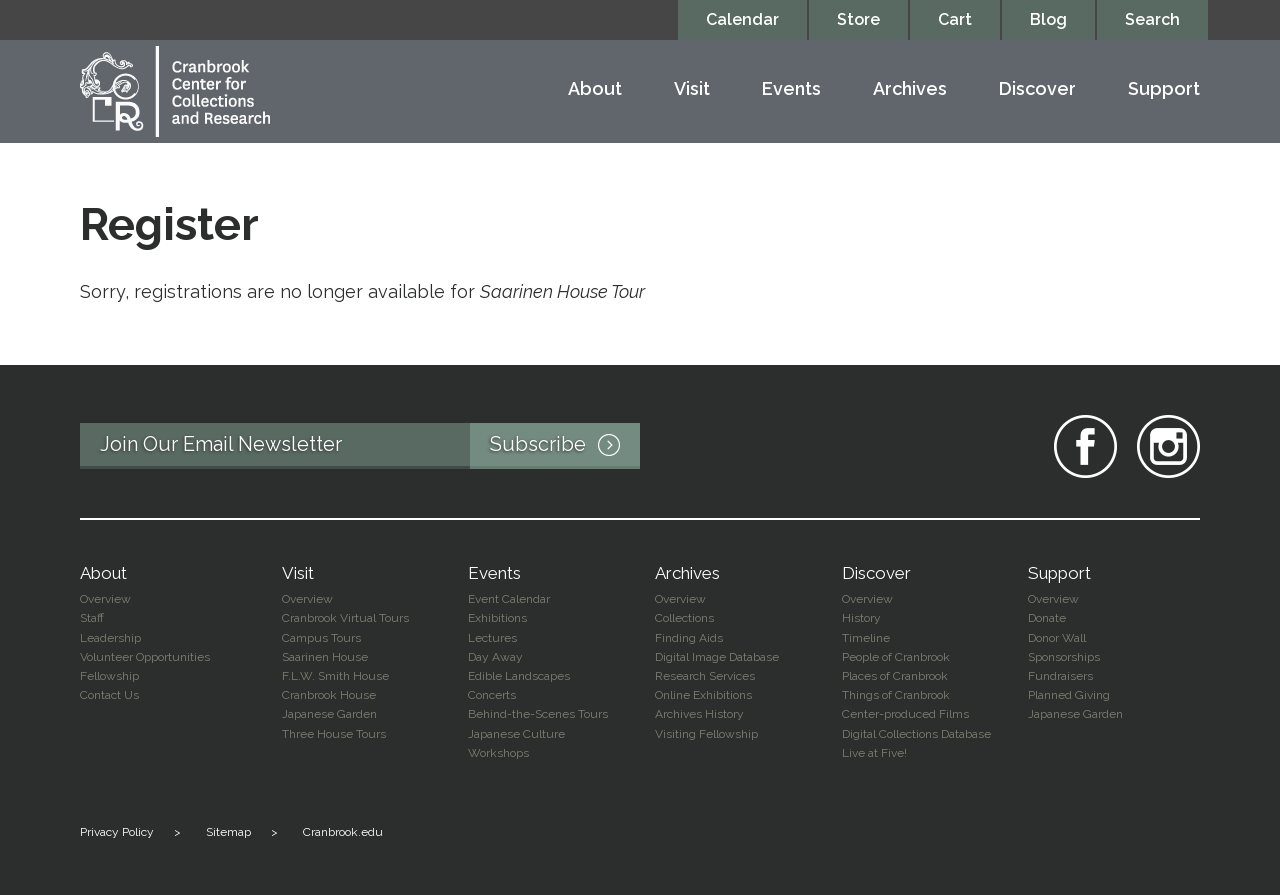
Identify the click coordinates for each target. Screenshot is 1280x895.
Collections (684, 618)
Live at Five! (874, 753)
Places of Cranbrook (895, 676)
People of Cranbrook (896, 657)
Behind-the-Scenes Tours (538, 714)
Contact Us (109, 695)
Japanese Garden (329, 714)
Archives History (699, 714)
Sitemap (228, 832)
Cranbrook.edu (343, 832)
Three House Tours (334, 734)
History (861, 618)
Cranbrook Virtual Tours (345, 618)
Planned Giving (1069, 695)
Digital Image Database (717, 657)
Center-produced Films (905, 714)
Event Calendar (509, 599)
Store (858, 19)
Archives (910, 89)
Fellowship (109, 676)
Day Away (495, 657)
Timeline (866, 638)
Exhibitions (497, 618)
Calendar (742, 19)
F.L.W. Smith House (335, 676)
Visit (692, 89)
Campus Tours (321, 638)
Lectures (492, 638)
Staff (92, 618)
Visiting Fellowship (706, 734)
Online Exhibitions (703, 695)
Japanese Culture (516, 734)
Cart (955, 19)
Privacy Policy (117, 832)
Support (1164, 89)
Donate (1047, 618)
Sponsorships (1064, 657)
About (595, 89)
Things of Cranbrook (896, 695)
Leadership (110, 638)
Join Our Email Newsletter (370, 446)
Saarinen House (325, 657)
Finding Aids (689, 638)
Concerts (492, 695)
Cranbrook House (329, 695)
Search (1152, 19)
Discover (1037, 89)
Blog (1048, 19)
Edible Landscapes (519, 676)
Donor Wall (1057, 638)
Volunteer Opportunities (145, 657)
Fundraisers (1060, 676)
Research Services (705, 676)
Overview (105, 599)
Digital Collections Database (916, 734)
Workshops (498, 753)
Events (791, 89)
